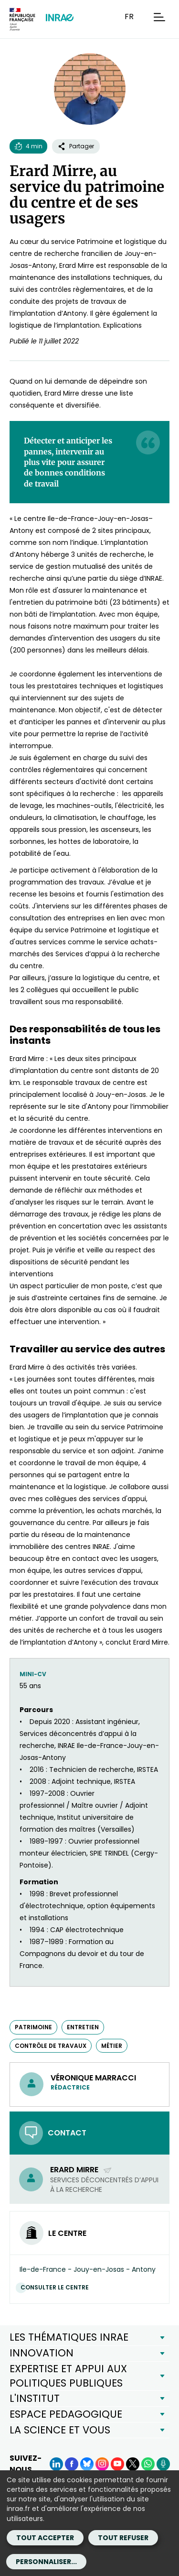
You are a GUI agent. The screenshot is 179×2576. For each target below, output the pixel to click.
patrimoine (33, 2027)
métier (111, 2046)
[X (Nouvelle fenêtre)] (132, 2464)
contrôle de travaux (50, 2046)
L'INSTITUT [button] (35, 2398)
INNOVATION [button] (42, 2353)
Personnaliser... (46, 2561)
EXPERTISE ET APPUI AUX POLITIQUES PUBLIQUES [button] (68, 2376)
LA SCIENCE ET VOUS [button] (60, 2430)
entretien (83, 2027)
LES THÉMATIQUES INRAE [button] (69, 2337)
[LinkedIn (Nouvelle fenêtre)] (56, 2464)
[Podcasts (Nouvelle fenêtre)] (163, 2464)
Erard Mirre (81, 2169)
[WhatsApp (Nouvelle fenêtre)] (148, 2464)
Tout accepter (45, 2538)
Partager (76, 146)
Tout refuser (123, 2538)
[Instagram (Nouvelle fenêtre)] (102, 2464)
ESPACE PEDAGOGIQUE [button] (66, 2414)
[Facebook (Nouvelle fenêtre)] (71, 2464)
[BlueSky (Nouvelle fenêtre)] (87, 2464)
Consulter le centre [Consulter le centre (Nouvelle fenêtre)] (57, 2287)
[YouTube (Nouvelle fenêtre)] (117, 2464)
